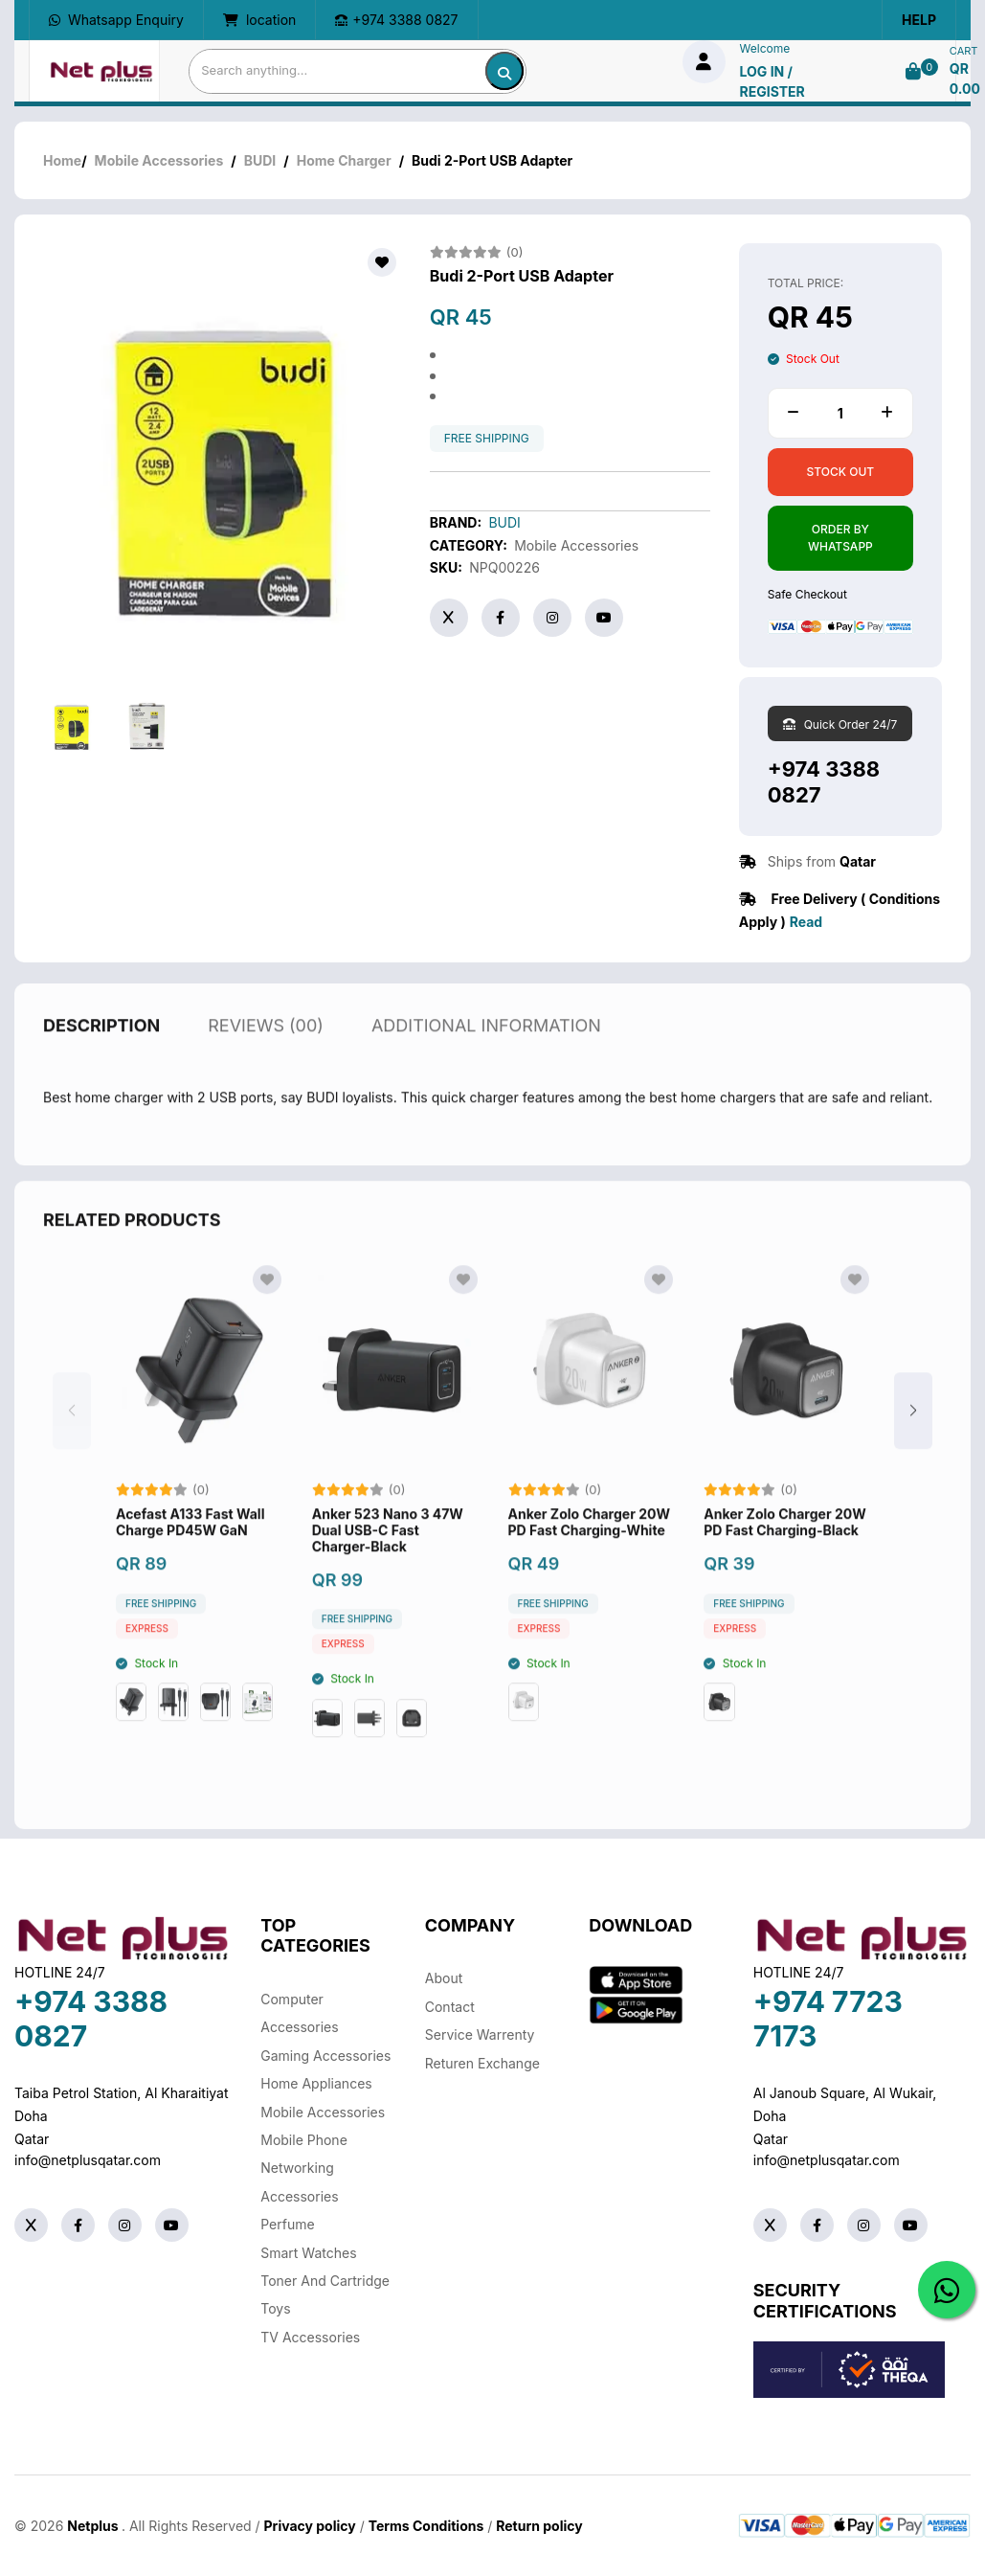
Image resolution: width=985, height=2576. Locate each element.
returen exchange (482, 2063)
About (443, 1978)
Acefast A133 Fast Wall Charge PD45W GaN (190, 1571)
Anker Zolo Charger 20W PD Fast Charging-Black (784, 1571)
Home (62, 160)
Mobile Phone (303, 2140)
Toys (275, 2308)
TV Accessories (310, 2337)
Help (919, 19)
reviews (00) (266, 1074)
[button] (913, 1459)
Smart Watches (308, 2253)
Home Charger (344, 160)
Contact (450, 2007)
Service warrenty (480, 2034)
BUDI (260, 160)
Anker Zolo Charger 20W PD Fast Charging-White (589, 1571)
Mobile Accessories (159, 160)
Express (147, 1677)
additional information (486, 1074)
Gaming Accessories (325, 2055)
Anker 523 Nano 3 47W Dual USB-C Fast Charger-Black (387, 1579)
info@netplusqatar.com (87, 2160)
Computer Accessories (299, 2013)
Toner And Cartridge (325, 2280)
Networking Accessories (299, 2181)
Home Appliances (315, 2083)
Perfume (287, 2224)
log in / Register (772, 81)
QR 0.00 (965, 78)
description (101, 1074)
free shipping (487, 438)
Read (806, 922)
